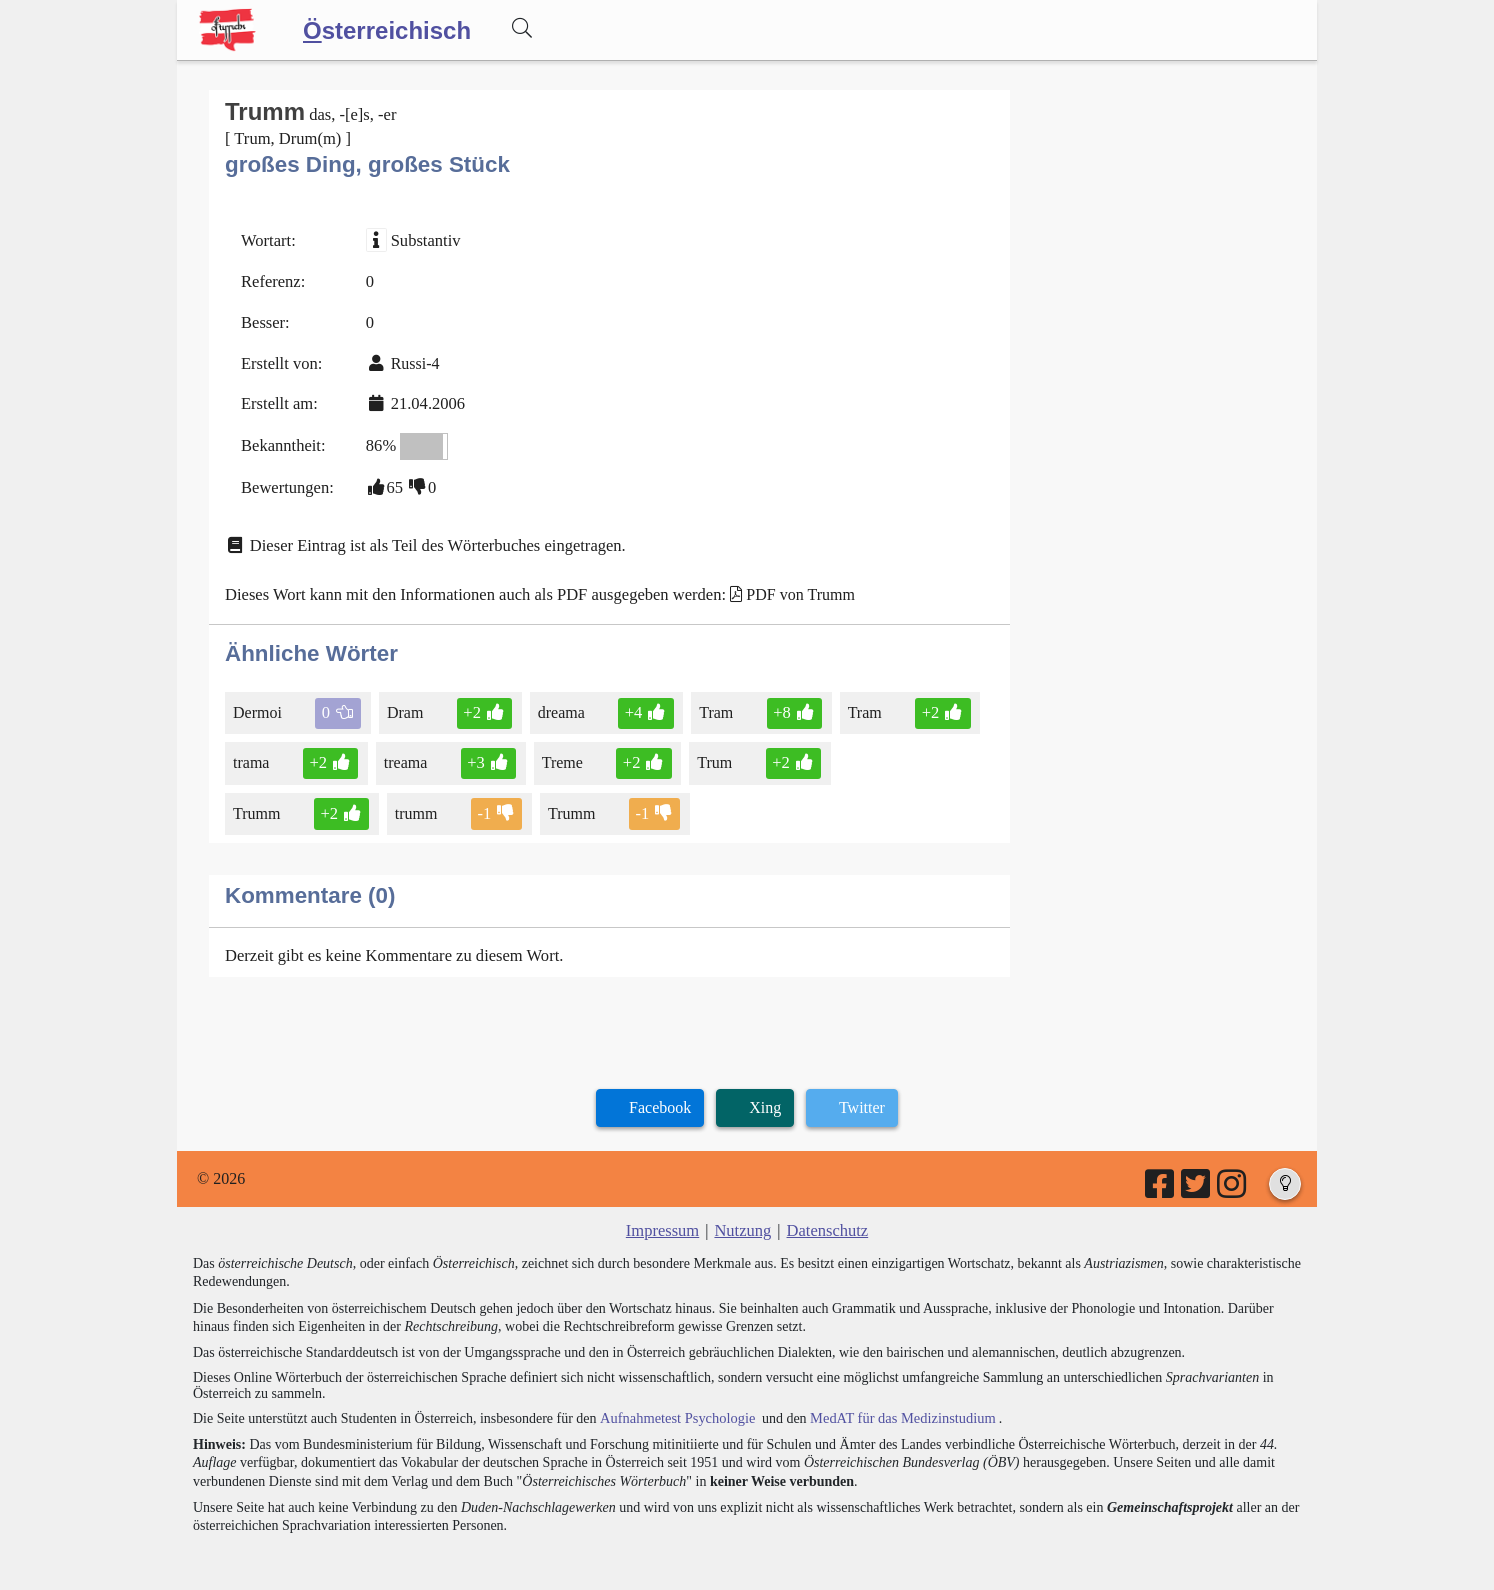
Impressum (664, 1214)
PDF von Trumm (784, 584)
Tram (710, 700)
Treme (559, 750)
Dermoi (259, 700)
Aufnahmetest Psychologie (674, 1401)
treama (404, 750)
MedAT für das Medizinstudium (894, 1401)
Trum (709, 750)
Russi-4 (411, 358)
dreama (558, 700)
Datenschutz (825, 1214)
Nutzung (742, 1214)
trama (252, 750)
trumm (256, 799)
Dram (404, 700)
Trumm (862, 750)
